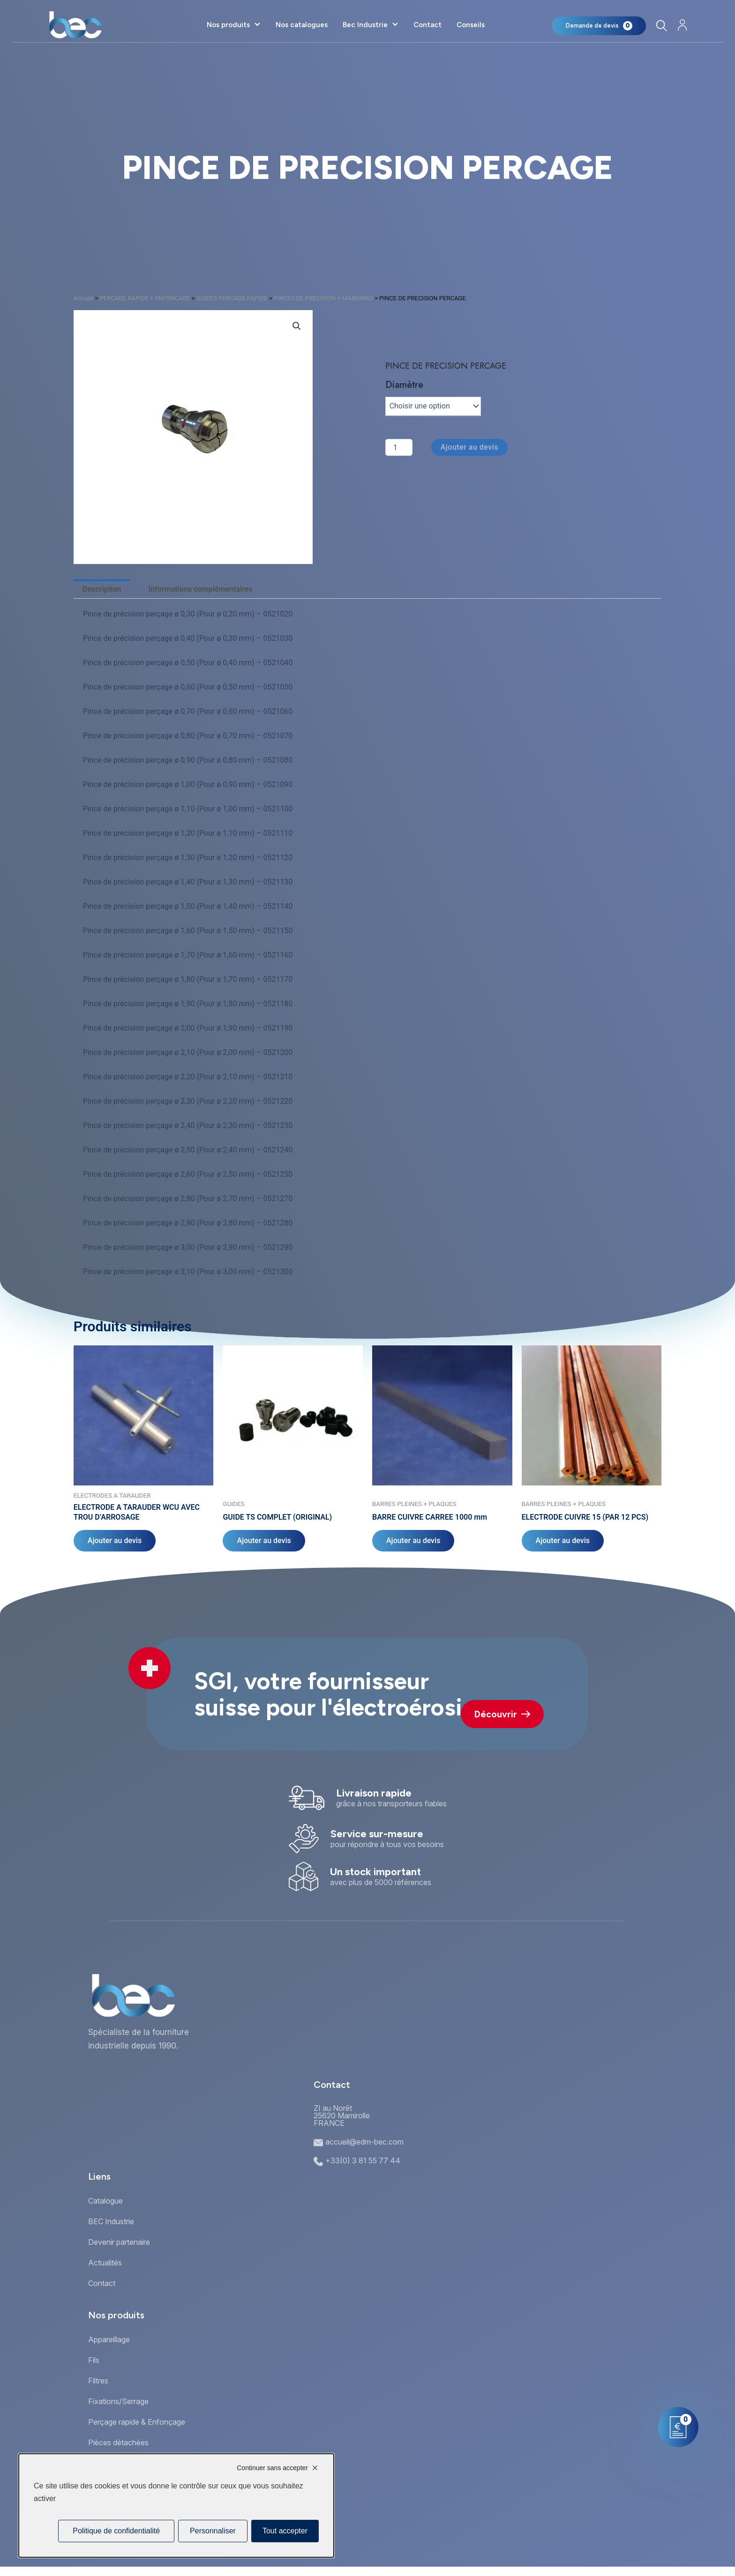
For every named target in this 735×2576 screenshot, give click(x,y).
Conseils (471, 25)
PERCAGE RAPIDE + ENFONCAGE (145, 298)
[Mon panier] (599, 25)
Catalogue (105, 2200)
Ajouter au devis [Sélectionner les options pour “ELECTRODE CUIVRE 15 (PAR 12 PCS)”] (563, 1540)
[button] (296, 326)
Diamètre (404, 385)
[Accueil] (75, 24)
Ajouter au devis (469, 447)
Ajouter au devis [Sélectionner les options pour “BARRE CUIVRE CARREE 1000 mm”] (413, 1540)
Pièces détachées (118, 2442)
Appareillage (109, 2339)
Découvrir (502, 1714)
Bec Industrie (365, 25)
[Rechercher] (661, 25)
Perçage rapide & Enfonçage (136, 2422)
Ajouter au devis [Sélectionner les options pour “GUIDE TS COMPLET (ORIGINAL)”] (264, 1540)
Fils (93, 2360)
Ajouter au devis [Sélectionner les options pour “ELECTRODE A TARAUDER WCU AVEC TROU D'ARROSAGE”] (115, 1540)
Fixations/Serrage (118, 2401)
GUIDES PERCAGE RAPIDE (232, 298)
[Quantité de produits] (398, 447)
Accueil (83, 298)
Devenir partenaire (119, 2242)
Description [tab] (101, 589)
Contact (427, 25)
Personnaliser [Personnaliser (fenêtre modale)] (213, 2531)
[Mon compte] (682, 25)
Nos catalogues (302, 25)
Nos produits (228, 25)
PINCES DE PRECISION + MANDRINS (323, 298)
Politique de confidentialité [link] (116, 2531)
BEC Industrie (111, 2221)
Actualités (105, 2262)
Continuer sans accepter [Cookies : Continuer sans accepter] (272, 2468)
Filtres (98, 2380)
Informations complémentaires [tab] (201, 589)
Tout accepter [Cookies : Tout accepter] (285, 2531)
